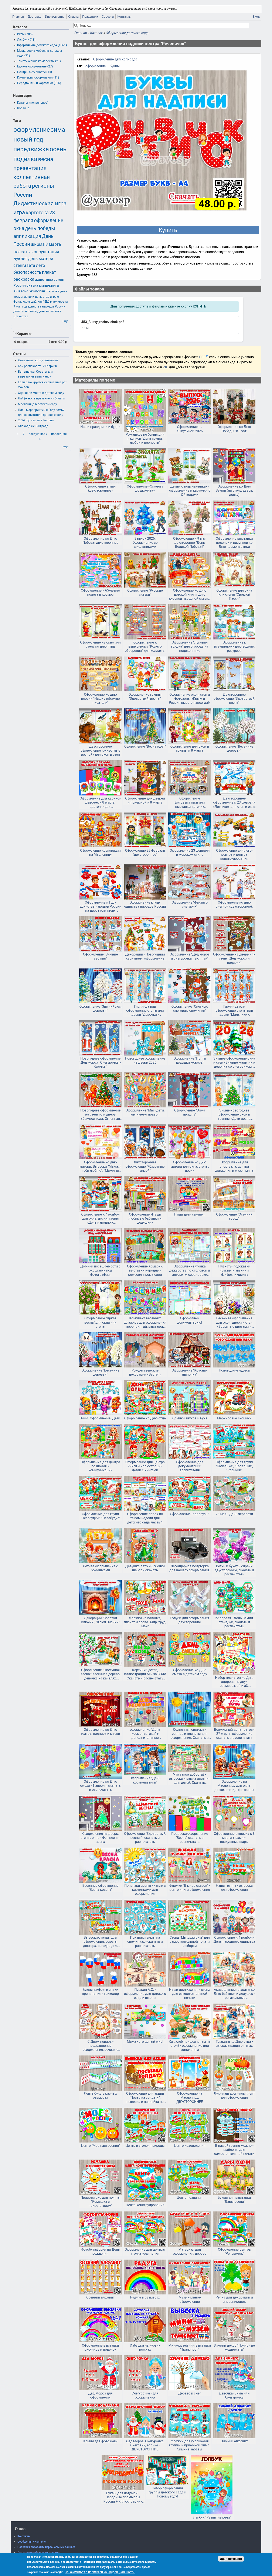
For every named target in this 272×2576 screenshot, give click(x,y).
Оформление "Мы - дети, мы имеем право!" (145, 1112)
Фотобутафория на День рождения (100, 2251)
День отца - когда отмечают (38, 360)
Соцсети (108, 17)
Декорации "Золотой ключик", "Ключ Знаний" (100, 1620)
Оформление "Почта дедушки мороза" (190, 1060)
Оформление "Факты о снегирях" (190, 904)
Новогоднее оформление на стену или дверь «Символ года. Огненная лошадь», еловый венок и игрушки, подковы (100, 1114)
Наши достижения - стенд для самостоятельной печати (189, 1994)
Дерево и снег (189, 2393)
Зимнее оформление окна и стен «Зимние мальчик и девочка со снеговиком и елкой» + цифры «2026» (234, 1062)
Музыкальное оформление (189, 2299)
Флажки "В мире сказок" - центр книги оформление (189, 1888)
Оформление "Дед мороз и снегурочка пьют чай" (190, 956)
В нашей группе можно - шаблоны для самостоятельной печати (234, 2150)
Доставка (34, 17)
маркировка (59, 301)
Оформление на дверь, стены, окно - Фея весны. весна (100, 1838)
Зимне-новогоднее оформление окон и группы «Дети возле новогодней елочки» (234, 1114)
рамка (32, 311)
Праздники (90, 17)
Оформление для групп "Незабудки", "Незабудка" (100, 1516)
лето (40, 265)
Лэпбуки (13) (26, 39)
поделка (25, 159)
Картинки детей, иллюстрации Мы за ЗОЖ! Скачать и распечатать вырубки (145, 1674)
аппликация (27, 236)
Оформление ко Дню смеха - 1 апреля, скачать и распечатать (100, 1785)
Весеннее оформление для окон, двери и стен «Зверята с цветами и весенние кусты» (234, 1322)
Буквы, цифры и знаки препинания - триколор (100, 1992)
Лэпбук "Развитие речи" (212, 2517)
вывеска (20, 291)
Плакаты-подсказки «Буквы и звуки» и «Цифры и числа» (234, 1270)
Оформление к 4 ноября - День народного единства (234, 1939)
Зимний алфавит (234, 2441)
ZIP (166, 367)
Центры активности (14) (34, 72)
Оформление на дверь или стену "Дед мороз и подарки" (234, 958)
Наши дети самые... (189, 1214)
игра (19, 212)
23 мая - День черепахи (234, 1514)
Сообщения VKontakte (31, 2541)
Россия (19, 285)
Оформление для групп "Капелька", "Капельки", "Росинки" (234, 1466)
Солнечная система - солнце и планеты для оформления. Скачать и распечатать (190, 1734)
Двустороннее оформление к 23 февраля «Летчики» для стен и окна (234, 802)
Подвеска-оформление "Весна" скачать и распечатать (189, 1838)
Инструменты (55, 17)
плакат (49, 272)
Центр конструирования (145, 2205)
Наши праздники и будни (100, 427)
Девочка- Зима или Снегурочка (234, 2395)
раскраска (23, 279)
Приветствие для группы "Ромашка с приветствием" (100, 2202)
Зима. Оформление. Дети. (100, 1418)
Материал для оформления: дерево (189, 2251)
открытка (53, 291)
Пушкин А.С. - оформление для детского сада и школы (145, 1994)
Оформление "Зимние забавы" (100, 956)
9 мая (17, 306)
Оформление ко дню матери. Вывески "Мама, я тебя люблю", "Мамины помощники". (100, 1166)
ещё (65, 446)
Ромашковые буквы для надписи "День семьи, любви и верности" (145, 438)
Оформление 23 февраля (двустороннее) (145, 852)
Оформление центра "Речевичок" (234, 2251)
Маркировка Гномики (234, 1418)
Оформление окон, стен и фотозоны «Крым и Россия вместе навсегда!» (189, 698)
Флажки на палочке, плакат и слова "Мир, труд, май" (145, 1622)
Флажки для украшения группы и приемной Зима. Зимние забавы (189, 2445)
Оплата (73, 17)
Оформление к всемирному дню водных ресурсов (234, 646)
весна (45, 159)
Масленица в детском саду (37, 404)
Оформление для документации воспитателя (189, 1466)
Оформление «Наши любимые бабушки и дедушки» (145, 1218)
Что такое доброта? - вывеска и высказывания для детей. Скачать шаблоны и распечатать (189, 1778)
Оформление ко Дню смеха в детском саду (189, 1672)
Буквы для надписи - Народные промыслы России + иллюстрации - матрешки (122, 2497)
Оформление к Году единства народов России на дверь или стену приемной (100, 906)
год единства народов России (43, 306)
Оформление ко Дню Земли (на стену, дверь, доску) (234, 490)
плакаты (22, 251)
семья (59, 279)
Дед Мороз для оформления (100, 2395)
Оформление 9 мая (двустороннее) (100, 488)
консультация (45, 251)
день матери (40, 258)
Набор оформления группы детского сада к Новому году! (167, 2492)
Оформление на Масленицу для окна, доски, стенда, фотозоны (234, 1785)
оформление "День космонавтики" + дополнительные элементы (145, 1734)
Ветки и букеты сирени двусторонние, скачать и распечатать (234, 1570)
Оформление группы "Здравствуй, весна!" (145, 696)
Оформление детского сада (127, 33)
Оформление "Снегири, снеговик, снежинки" (189, 1008)
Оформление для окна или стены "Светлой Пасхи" (234, 594)
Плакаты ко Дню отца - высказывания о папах (234, 2044)
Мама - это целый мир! (145, 2042)
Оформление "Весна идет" (145, 746)
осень (58, 149)
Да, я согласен (231, 2558)
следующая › (38, 434)
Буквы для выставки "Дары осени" (234, 2200)
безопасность (27, 272)
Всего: (53, 342)
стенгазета (24, 265)
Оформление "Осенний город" (234, 1216)
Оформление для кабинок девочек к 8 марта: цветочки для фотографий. (100, 802)
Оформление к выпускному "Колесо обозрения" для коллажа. (145, 646)
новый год (28, 139)
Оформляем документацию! (189, 1320)
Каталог (96, 33)
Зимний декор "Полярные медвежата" (234, 2347)
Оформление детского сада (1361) (42, 45)
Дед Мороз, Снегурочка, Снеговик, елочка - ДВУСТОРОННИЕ (145, 2445)
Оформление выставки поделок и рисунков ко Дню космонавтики (234, 542)
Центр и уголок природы (144, 2146)
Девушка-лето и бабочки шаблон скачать (145, 1568)
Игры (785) (25, 34)
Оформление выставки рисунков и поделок (100, 2347)
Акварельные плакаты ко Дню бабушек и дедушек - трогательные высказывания (234, 1994)
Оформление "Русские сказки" (145, 592)
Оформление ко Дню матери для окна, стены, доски (189, 1166)
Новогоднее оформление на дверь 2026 (145, 1060)
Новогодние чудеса (234, 1370)
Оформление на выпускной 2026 (190, 429)
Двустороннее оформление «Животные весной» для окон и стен (100, 750)
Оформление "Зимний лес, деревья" (100, 1008)
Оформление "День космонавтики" (145, 1780)
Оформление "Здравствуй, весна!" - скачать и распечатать (145, 1838)
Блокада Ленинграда (33, 426)
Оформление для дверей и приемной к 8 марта (145, 800)
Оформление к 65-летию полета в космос (100, 592)
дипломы (20, 311)
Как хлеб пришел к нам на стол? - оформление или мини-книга (190, 2046)
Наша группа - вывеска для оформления (234, 1888)
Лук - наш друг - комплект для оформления (234, 2095)
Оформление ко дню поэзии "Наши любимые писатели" (100, 698)
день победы (40, 228)
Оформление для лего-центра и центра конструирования (234, 854)
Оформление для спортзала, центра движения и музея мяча (234, 1166)
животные (44, 279)
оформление (95, 66)
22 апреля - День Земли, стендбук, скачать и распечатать (234, 1622)
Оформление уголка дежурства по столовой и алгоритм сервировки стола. (189, 1270)
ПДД (45, 301)
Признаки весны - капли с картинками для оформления (145, 1890)
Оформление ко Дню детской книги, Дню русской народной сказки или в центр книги (189, 594)
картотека (37, 213)
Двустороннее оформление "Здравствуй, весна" (234, 698)
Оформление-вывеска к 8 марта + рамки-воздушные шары (234, 1838)
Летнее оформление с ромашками (100, 1568)
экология (37, 291)
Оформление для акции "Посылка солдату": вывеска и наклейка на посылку (145, 2097)
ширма (38, 244)
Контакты (124, 17)
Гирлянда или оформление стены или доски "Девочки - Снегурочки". (145, 1010)
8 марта (53, 244)
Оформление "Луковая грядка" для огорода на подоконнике (189, 646)
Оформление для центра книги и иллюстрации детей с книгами (145, 1466)
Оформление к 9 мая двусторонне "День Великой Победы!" (189, 542)
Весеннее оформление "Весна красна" (100, 1888)
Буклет (20, 258)
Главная (18, 17)
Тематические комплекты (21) (39, 61)
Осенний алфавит (100, 2297)
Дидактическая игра (40, 203)
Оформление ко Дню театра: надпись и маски (100, 1732)
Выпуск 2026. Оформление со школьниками (145, 542)
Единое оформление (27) (35, 66)
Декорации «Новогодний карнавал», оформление (145, 956)
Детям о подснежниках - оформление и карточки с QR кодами (189, 490)
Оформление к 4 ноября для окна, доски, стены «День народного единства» (100, 1218)
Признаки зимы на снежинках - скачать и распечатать (145, 1941)
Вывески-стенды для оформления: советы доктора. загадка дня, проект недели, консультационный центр (100, 1941)
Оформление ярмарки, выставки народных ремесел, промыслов (145, 1270)
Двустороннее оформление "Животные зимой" (144, 1166)
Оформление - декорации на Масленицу (100, 852)
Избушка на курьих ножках (145, 2347)
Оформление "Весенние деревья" (234, 748)
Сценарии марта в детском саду (41, 393)
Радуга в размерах (145, 2297)
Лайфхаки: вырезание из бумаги (41, 398)
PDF (202, 357)
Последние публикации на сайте (38, 2552)
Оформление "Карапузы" (190, 1514)
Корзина (23, 108)
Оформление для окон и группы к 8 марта (189, 748)
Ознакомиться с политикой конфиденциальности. (100, 2572)
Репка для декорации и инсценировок (234, 2299)
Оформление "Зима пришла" (189, 1112)
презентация (30, 168)
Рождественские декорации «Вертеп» (145, 1372)
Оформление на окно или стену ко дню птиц (100, 644)
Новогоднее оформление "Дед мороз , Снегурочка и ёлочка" (100, 1062)
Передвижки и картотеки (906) (39, 83)
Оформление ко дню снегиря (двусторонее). (234, 904)
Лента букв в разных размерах (100, 2095)
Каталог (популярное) (32, 102)
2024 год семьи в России (36, 420)
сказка (32, 285)
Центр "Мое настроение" (100, 2146)
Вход (256, 17)
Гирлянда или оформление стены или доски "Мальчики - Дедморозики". (234, 1010)
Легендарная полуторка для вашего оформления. (189, 1568)
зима (58, 129)
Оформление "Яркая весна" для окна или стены (100, 1322)
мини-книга (49, 285)
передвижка (31, 149)
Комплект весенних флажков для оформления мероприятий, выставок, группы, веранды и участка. (145, 1322)
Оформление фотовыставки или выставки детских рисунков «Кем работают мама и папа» (190, 802)
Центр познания (190, 2198)
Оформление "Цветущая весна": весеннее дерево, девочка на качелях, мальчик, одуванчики (100, 1674)
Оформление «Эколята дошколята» (145, 488)
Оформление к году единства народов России (145, 904)
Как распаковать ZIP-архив (37, 366)
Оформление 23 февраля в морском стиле (190, 852)
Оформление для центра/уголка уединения (145, 2251)
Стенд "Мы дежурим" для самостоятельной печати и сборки (190, 1941)
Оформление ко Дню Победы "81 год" (234, 429)
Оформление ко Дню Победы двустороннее (100, 540)
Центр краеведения (189, 2146)
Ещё (65, 321)
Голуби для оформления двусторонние (189, 1620)
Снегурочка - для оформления (145, 2395)
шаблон (36, 301)
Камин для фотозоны (100, 2441)
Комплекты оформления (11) (38, 77)
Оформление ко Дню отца (145, 1418)
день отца (42, 297)
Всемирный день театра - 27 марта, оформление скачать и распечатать (234, 1734)
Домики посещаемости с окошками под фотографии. (100, 1270)
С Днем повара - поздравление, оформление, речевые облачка (100, 2046)
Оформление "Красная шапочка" (190, 1372)
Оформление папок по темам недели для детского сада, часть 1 (145, 1518)
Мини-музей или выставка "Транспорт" (190, 2347)
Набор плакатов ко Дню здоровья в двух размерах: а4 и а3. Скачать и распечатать (234, 1682)
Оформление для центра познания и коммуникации (100, 1466)
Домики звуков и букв (189, 1418)
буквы (115, 66)
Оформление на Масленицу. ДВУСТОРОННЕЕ (189, 2097)
